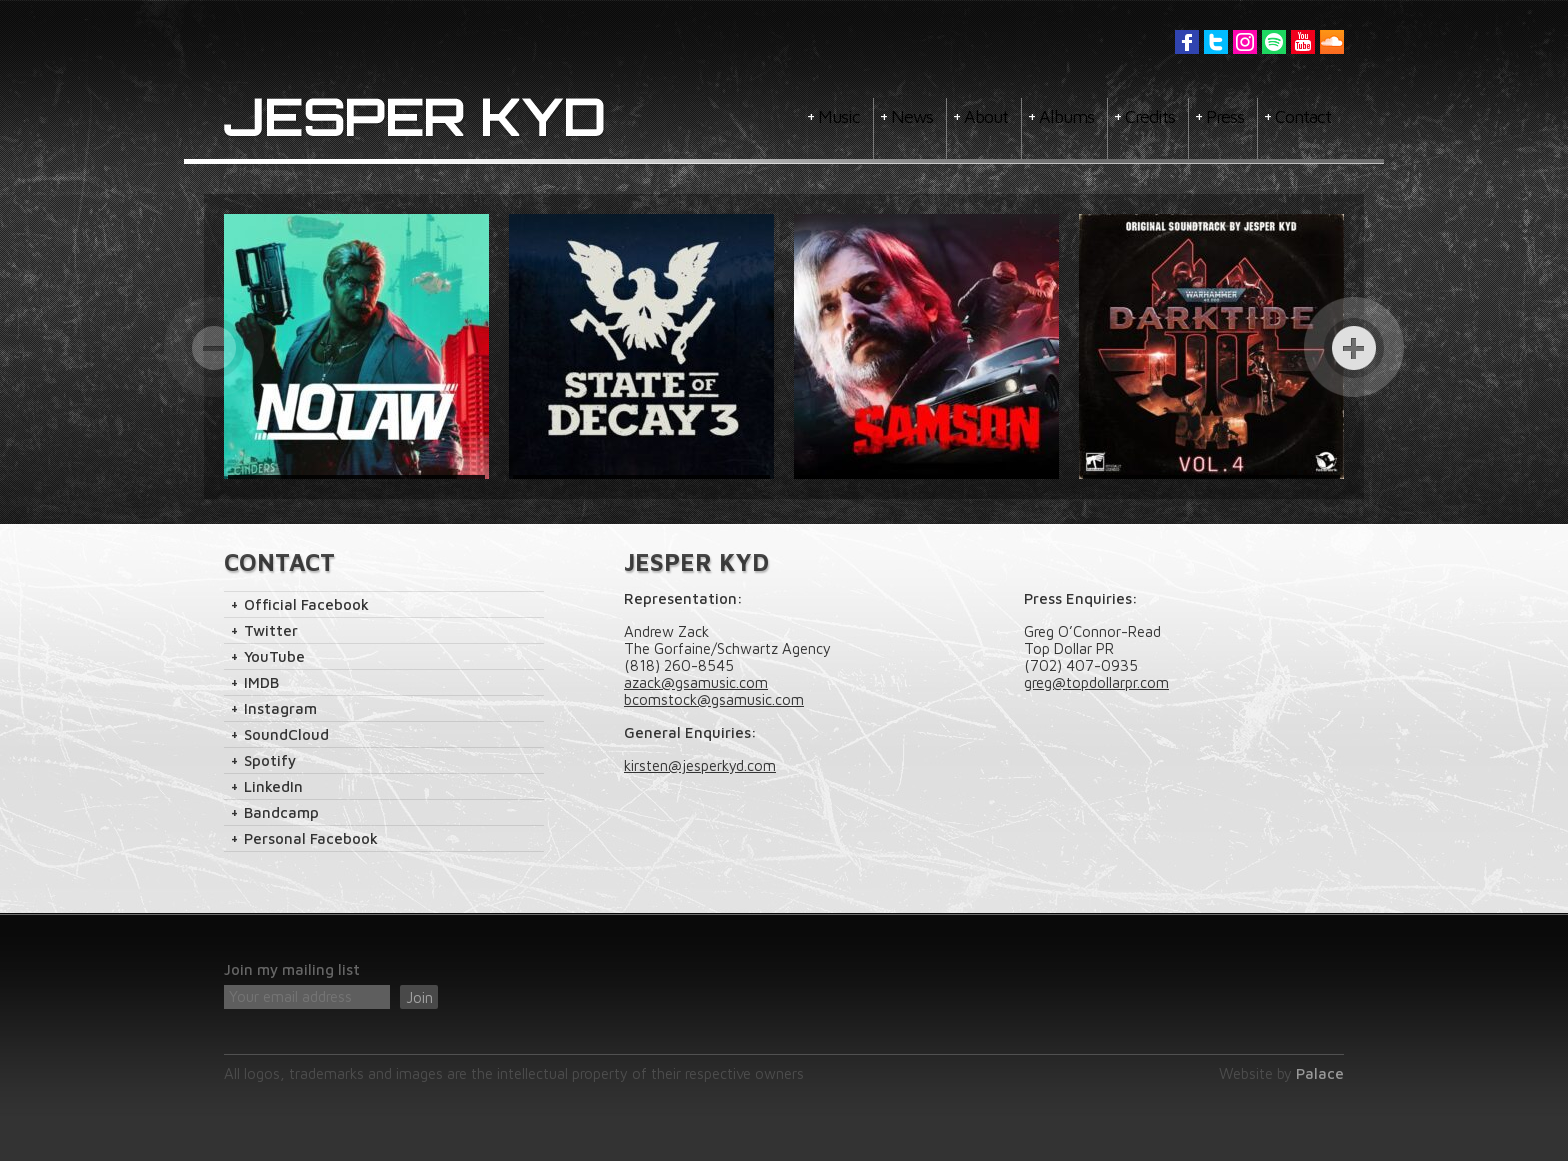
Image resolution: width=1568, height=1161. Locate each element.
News (912, 116)
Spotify (1274, 42)
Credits (1150, 116)
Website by (1281, 1073)
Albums (1066, 116)
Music (839, 116)
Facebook (1187, 42)
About (986, 116)
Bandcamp (281, 812)
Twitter (1216, 42)
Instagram (1245, 42)
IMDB (261, 682)
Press (1225, 116)
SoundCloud (286, 734)
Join (419, 997)
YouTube (1303, 42)
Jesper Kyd (415, 118)
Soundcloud (1332, 42)
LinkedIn (273, 786)
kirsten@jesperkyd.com (700, 765)
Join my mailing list (292, 969)
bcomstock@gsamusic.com (714, 699)
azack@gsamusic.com (696, 682)
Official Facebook (306, 604)
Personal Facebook (311, 838)
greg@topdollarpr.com (1096, 682)
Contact (1303, 116)
